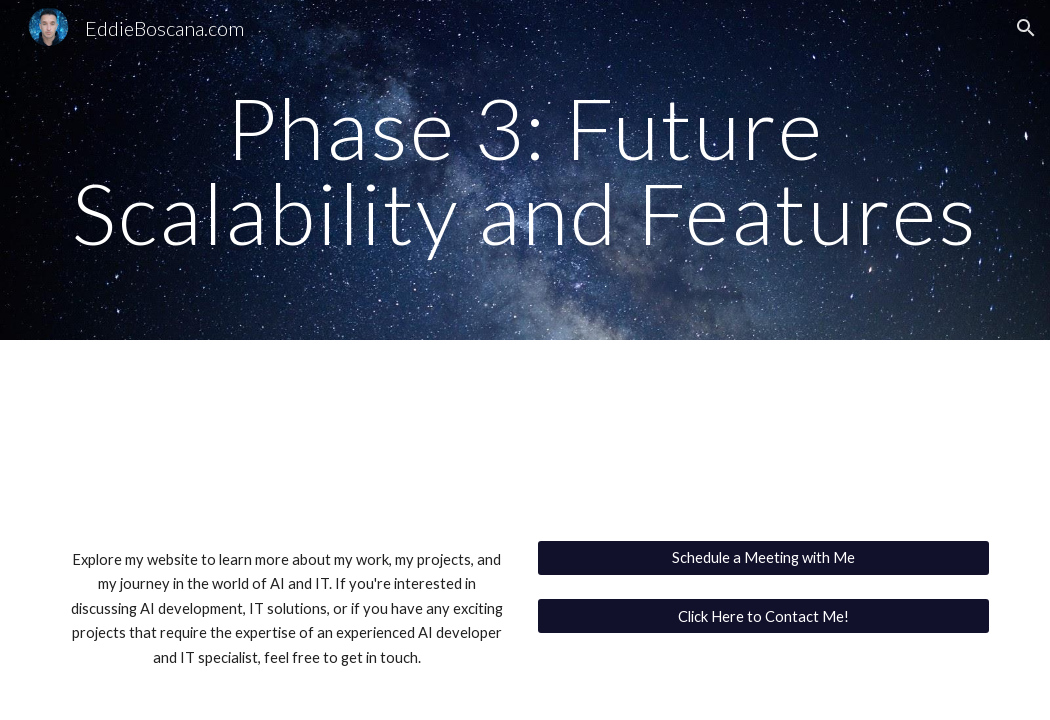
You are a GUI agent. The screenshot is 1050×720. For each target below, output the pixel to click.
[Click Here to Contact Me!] (763, 616)
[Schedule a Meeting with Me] (763, 558)
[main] (525, 170)
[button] (1026, 28)
